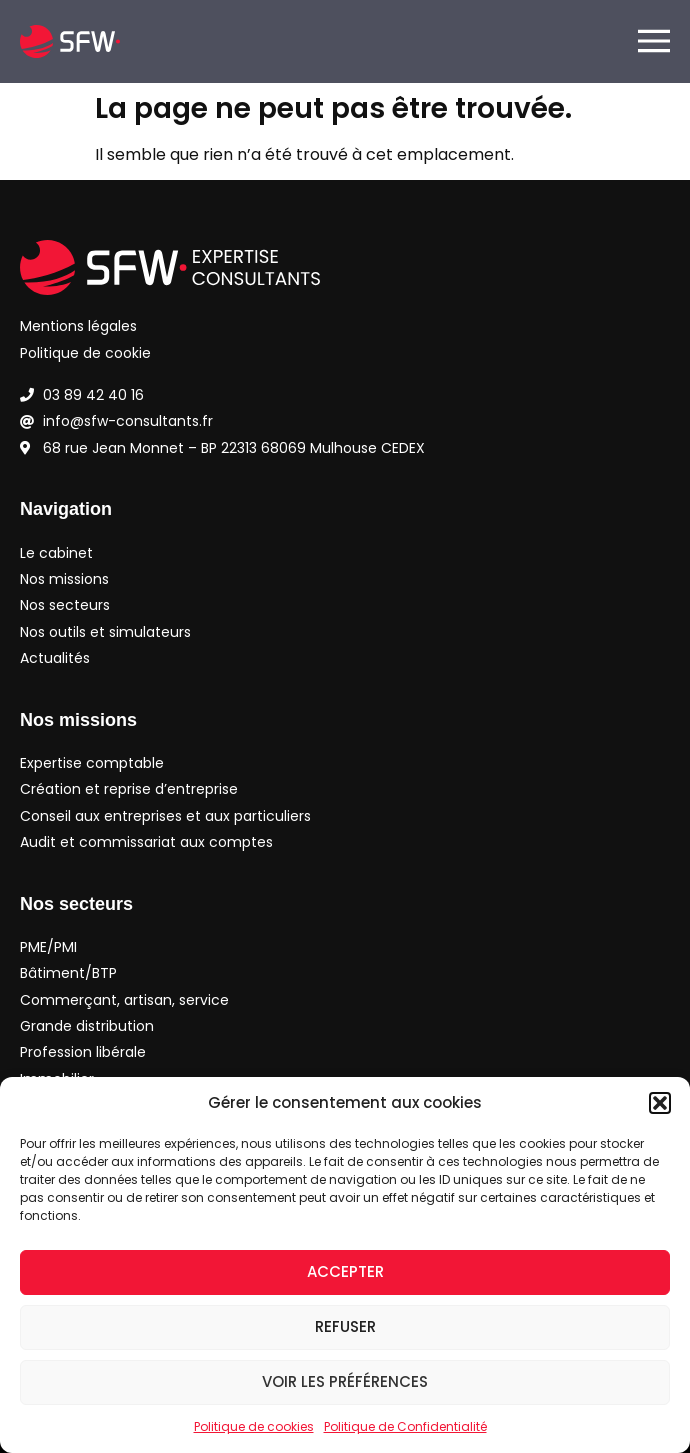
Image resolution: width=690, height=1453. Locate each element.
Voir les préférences (345, 1381)
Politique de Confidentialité (405, 1426)
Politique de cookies (254, 1426)
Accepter (345, 1271)
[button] (660, 1103)
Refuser (345, 1326)
